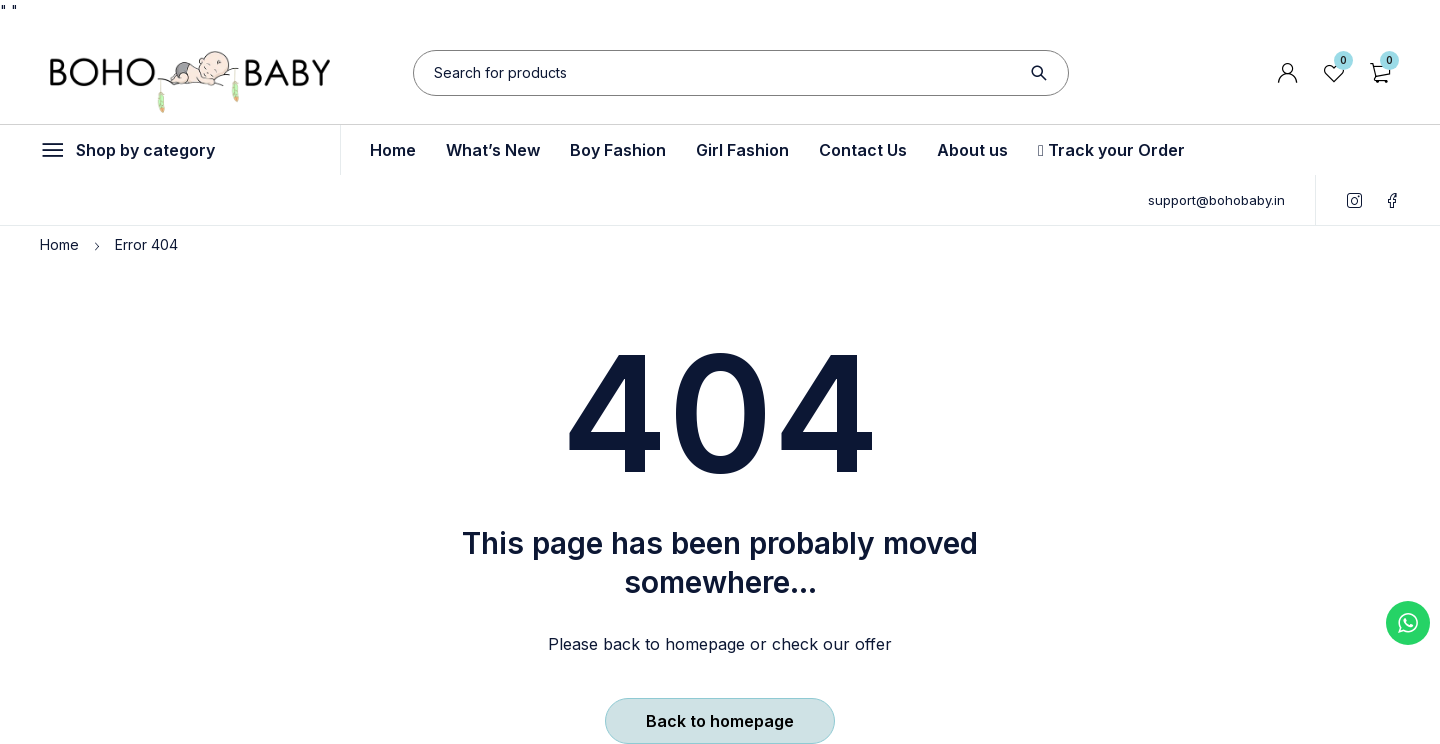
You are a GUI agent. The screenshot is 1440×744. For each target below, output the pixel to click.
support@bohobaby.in (1216, 200)
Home (59, 244)
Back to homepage (720, 721)
